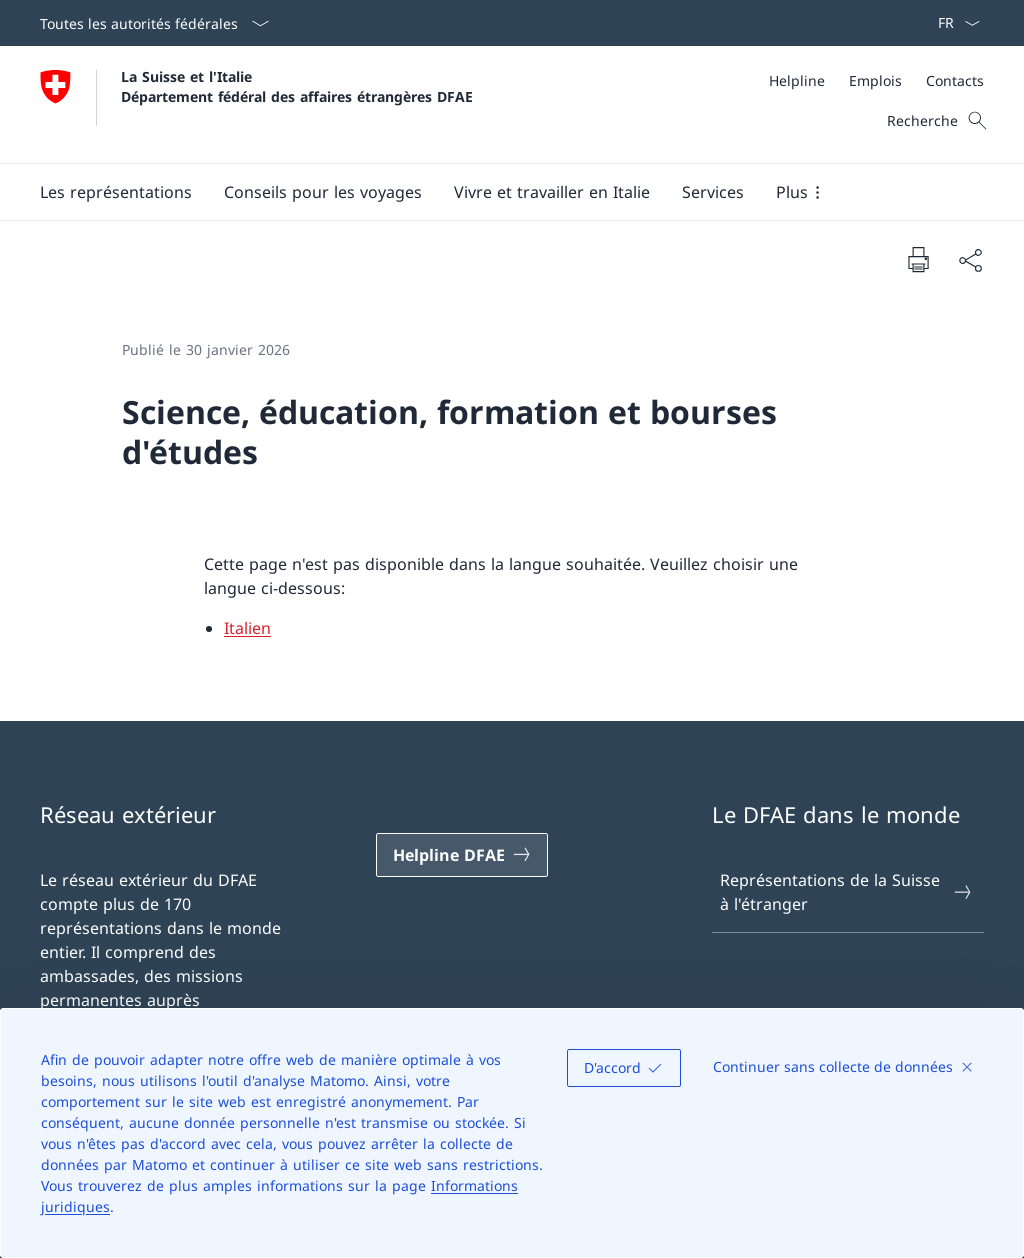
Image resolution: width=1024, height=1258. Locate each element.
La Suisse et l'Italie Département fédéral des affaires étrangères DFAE (297, 86)
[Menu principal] (496, 192)
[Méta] (876, 80)
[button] (116, 192)
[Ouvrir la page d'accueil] (256, 104)
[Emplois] (875, 80)
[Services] (713, 192)
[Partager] (970, 260)
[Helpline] (797, 80)
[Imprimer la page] (918, 259)
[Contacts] (955, 80)
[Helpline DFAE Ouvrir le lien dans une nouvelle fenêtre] (462, 855)
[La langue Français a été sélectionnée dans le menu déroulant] (952, 23)
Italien (247, 628)
